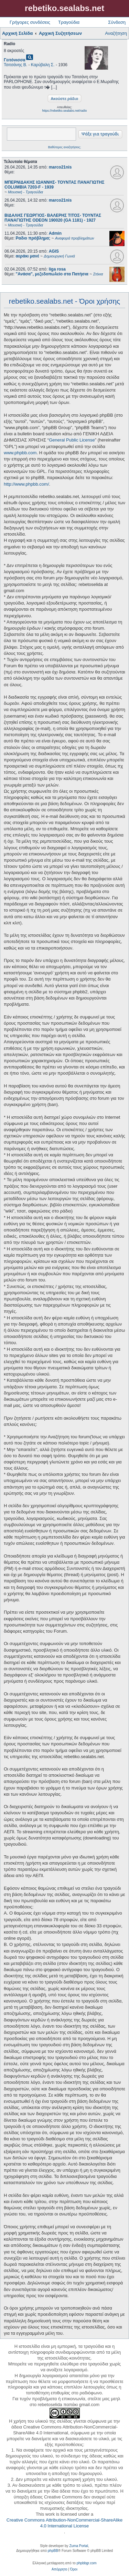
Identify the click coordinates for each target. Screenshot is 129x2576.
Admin (55, 233)
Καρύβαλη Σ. (43, 64)
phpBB (53, 2551)
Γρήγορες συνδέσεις (30, 22)
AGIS (54, 251)
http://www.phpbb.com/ (26, 484)
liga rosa (57, 269)
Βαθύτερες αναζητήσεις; (64, 147)
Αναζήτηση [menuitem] (116, 33)
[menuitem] (59, 2569)
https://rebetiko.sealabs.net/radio (64, 110)
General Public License (72, 440)
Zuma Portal (78, 2546)
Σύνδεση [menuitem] (117, 22)
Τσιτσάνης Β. (15, 64)
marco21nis (60, 167)
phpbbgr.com (87, 2563)
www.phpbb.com (20, 452)
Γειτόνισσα (14, 60)
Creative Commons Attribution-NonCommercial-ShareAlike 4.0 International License (64, 2522)
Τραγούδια (68, 22)
